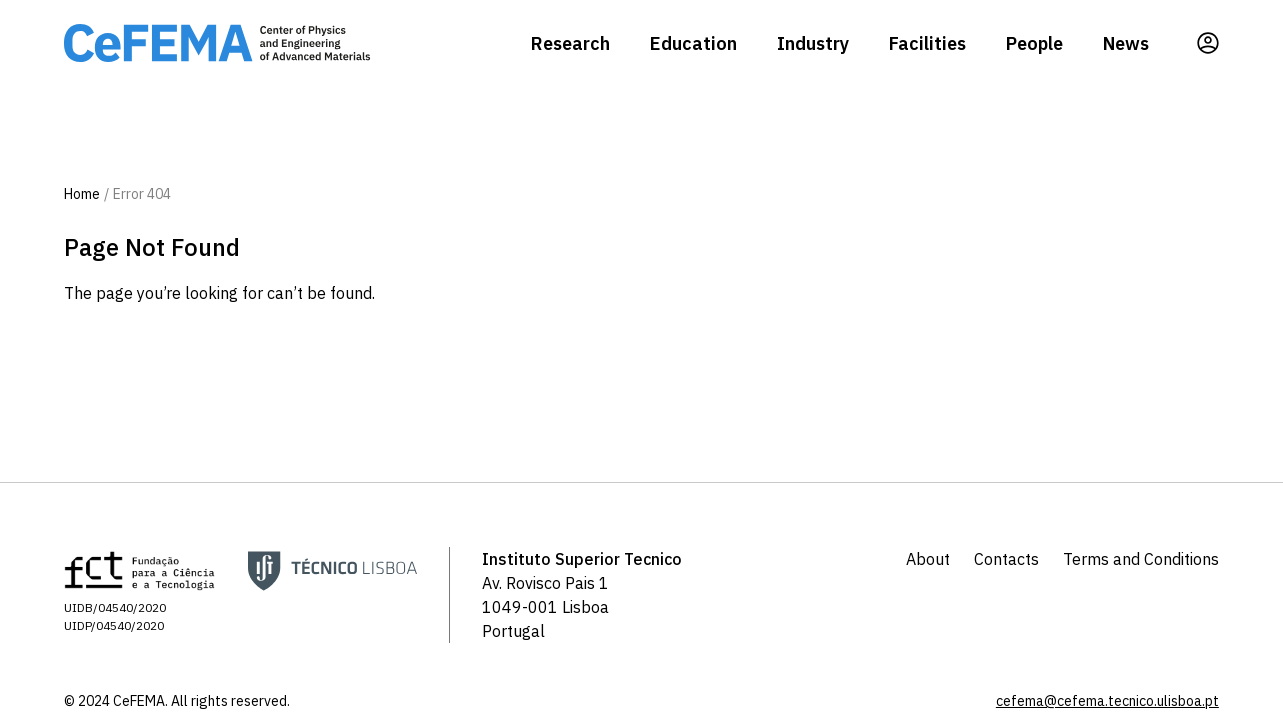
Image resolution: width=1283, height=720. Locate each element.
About (928, 559)
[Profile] (1208, 43)
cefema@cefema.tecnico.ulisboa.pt (1107, 701)
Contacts (1006, 559)
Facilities (927, 43)
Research (570, 43)
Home (82, 194)
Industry (813, 43)
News (1126, 43)
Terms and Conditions (1141, 559)
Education (693, 43)
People (1034, 43)
